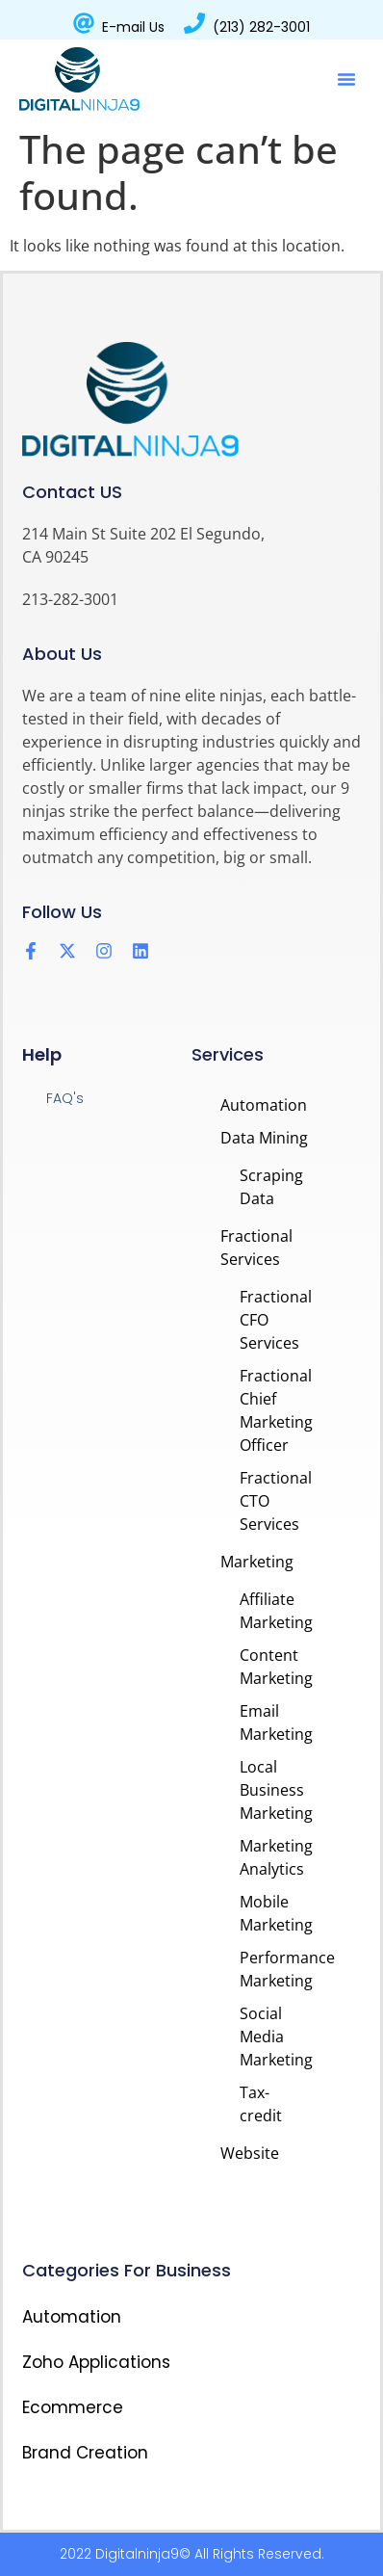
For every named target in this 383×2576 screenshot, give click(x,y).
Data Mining (264, 1137)
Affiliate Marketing (276, 1611)
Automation (263, 1105)
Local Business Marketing (276, 1790)
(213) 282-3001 (261, 27)
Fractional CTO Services (276, 1501)
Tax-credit (261, 2104)
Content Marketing (276, 1666)
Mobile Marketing (276, 1913)
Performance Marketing (276, 1969)
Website (249, 2153)
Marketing (257, 1561)
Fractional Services (256, 1247)
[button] (346, 79)
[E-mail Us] (83, 23)
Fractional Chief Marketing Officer (276, 1410)
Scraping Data (271, 1187)
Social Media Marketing (276, 2036)
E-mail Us (133, 27)
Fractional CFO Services (276, 1320)
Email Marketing (276, 1722)
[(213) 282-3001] (194, 23)
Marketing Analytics (276, 1857)
